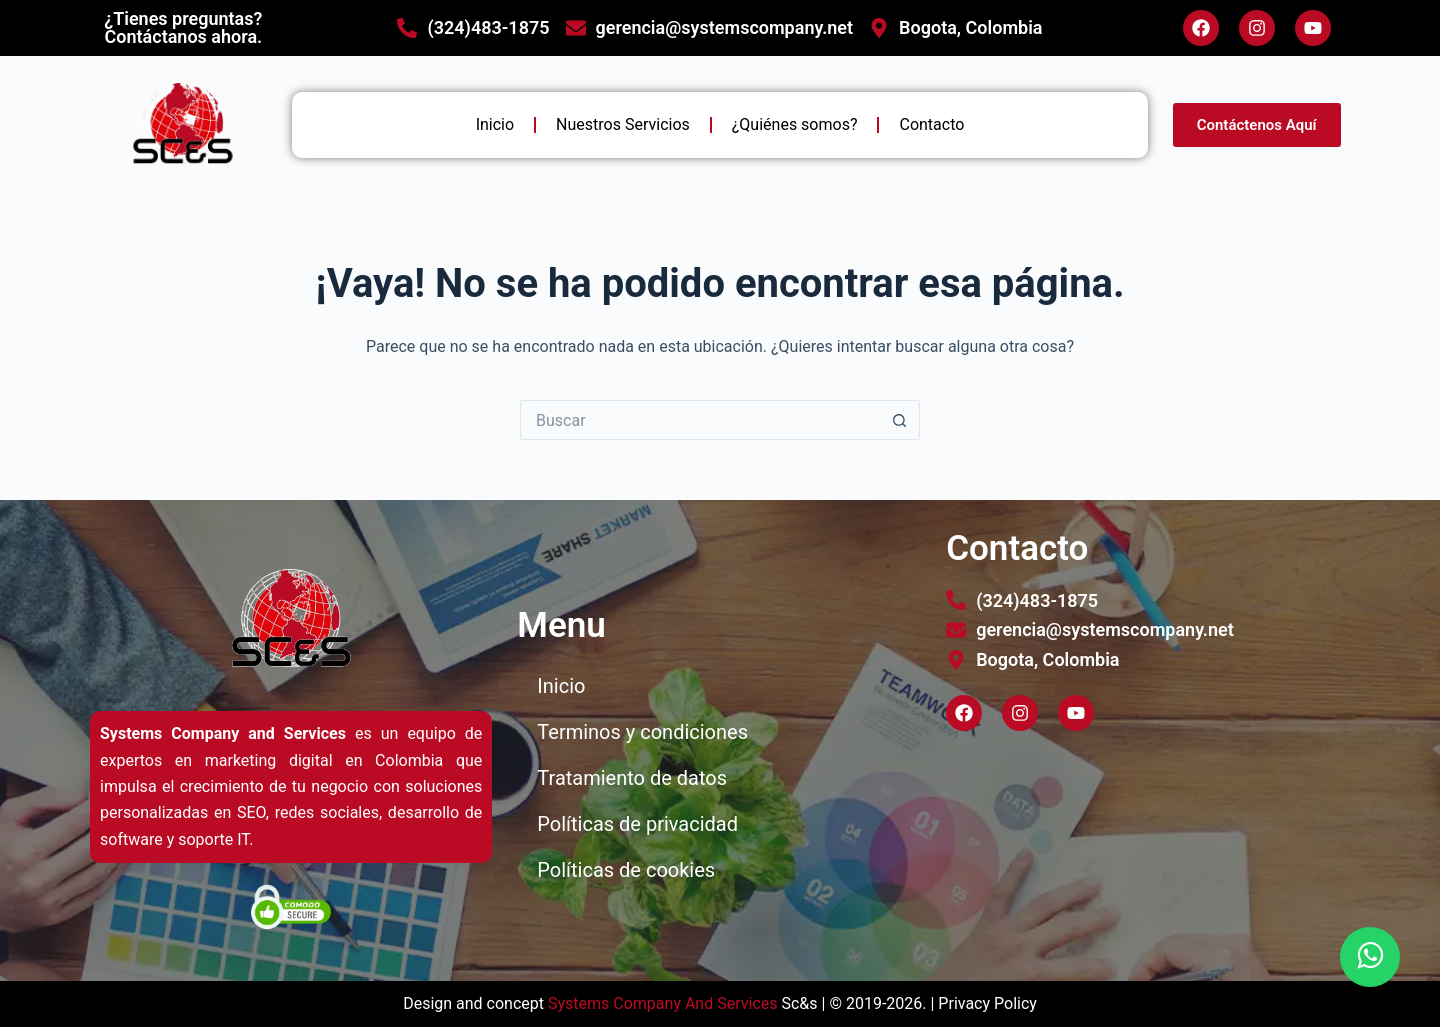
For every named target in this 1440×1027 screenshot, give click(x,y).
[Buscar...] (700, 420)
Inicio (495, 124)
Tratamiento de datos (632, 778)
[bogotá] (1150, 851)
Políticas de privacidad (637, 824)
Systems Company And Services (663, 1003)
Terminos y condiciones (642, 732)
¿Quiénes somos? (795, 124)
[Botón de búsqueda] (900, 420)
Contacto (931, 124)
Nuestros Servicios (623, 124)
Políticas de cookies (626, 870)
